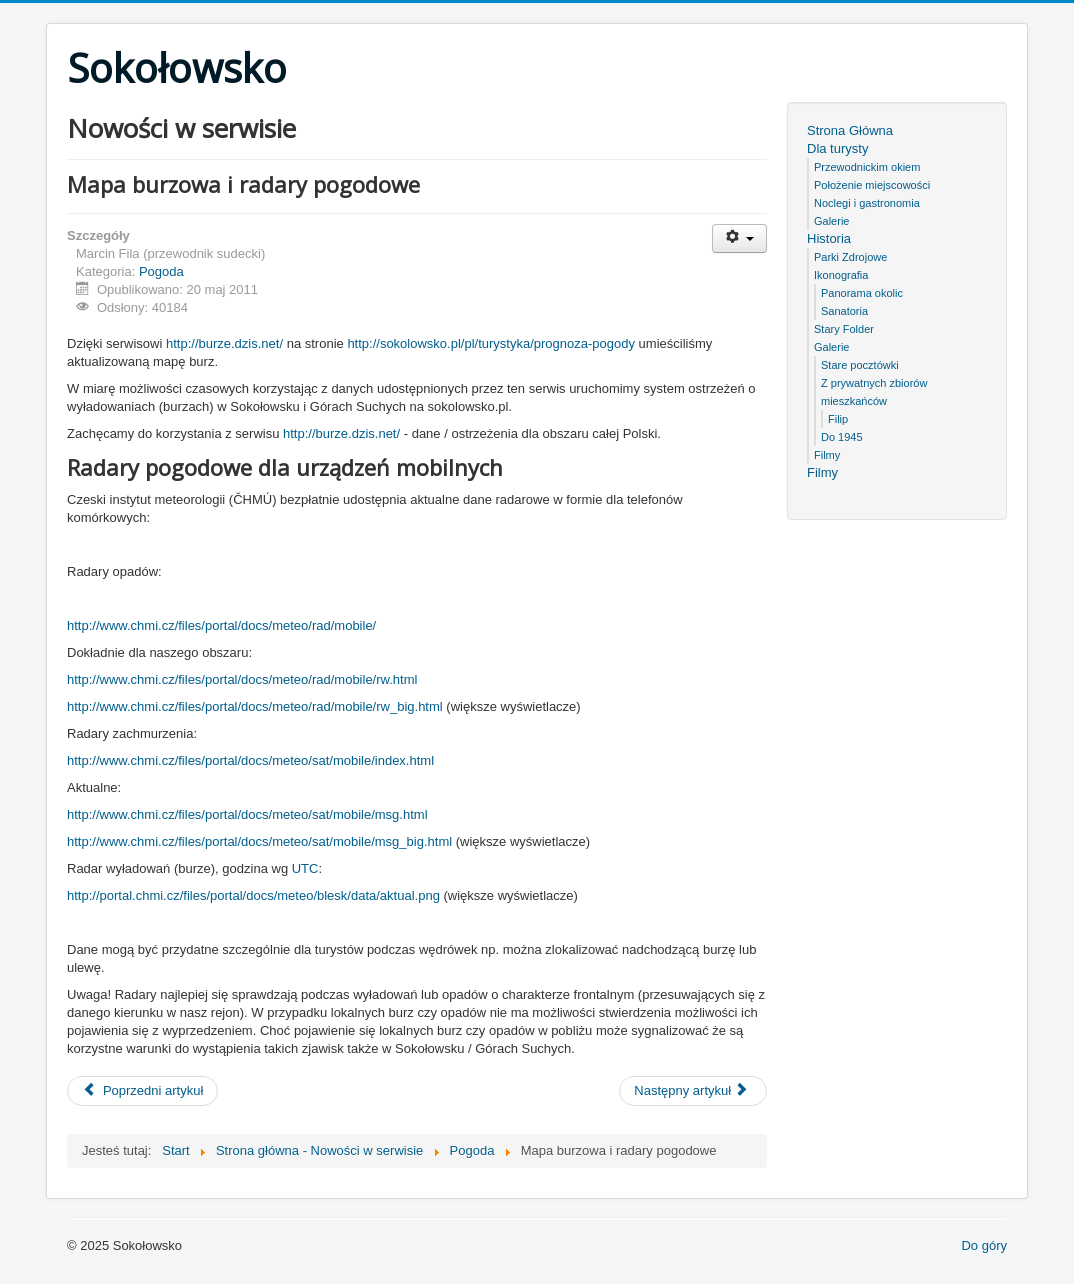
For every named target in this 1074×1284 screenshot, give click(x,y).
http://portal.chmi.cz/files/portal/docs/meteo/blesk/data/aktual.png (253, 895)
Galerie (831, 221)
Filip (838, 419)
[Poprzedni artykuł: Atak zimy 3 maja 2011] (142, 1091)
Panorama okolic (862, 293)
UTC (305, 868)
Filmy (827, 455)
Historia (829, 238)
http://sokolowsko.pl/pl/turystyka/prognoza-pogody (491, 343)
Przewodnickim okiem (867, 167)
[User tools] (739, 238)
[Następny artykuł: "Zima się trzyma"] (693, 1091)
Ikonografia (841, 275)
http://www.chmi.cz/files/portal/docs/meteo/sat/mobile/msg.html (247, 814)
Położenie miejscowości (872, 185)
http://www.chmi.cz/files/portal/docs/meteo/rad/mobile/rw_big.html (256, 706)
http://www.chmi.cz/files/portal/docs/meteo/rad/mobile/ (221, 625)
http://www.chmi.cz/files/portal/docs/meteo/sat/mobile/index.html (250, 760)
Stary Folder (844, 329)
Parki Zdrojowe (850, 257)
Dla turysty (837, 148)
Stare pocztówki (860, 365)
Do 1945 (842, 437)
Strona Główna (850, 130)
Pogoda (161, 271)
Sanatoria (844, 311)
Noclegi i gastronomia (867, 203)
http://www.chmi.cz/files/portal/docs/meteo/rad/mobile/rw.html (242, 679)
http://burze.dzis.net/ (224, 343)
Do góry (984, 1245)
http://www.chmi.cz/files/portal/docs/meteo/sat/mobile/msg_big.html (259, 841)
